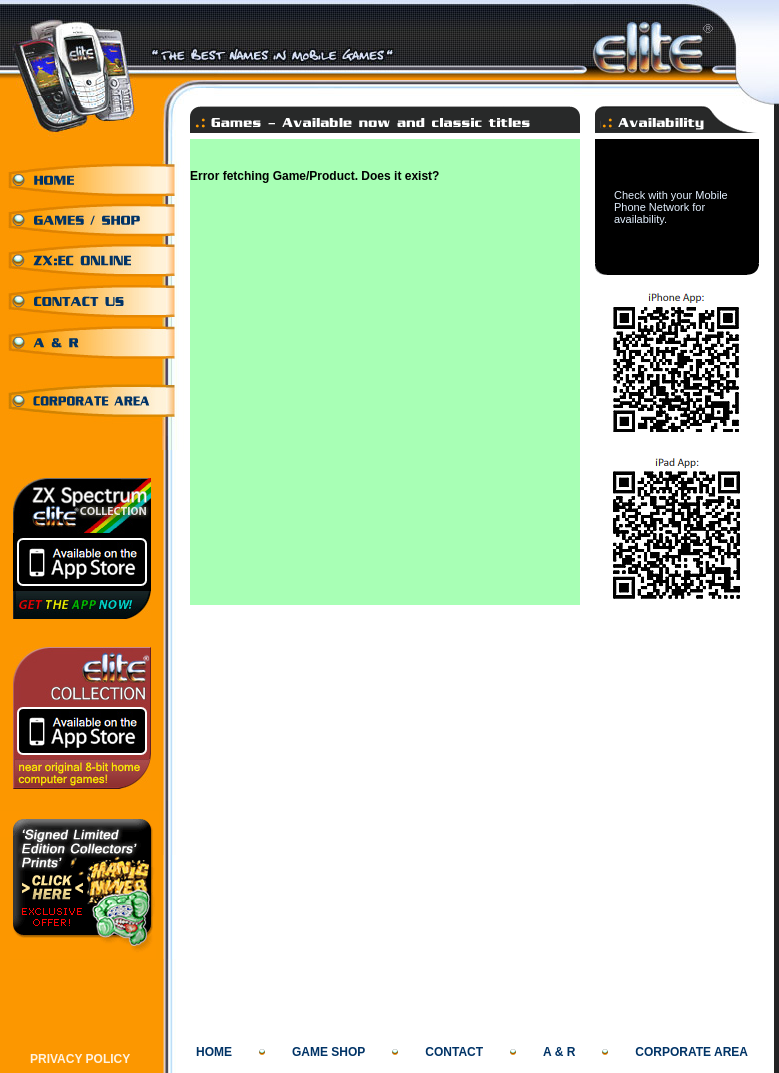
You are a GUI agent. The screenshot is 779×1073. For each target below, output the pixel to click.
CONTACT (454, 1052)
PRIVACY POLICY (80, 1059)
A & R (559, 1052)
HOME (214, 1052)
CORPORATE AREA (691, 1052)
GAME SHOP (328, 1052)
